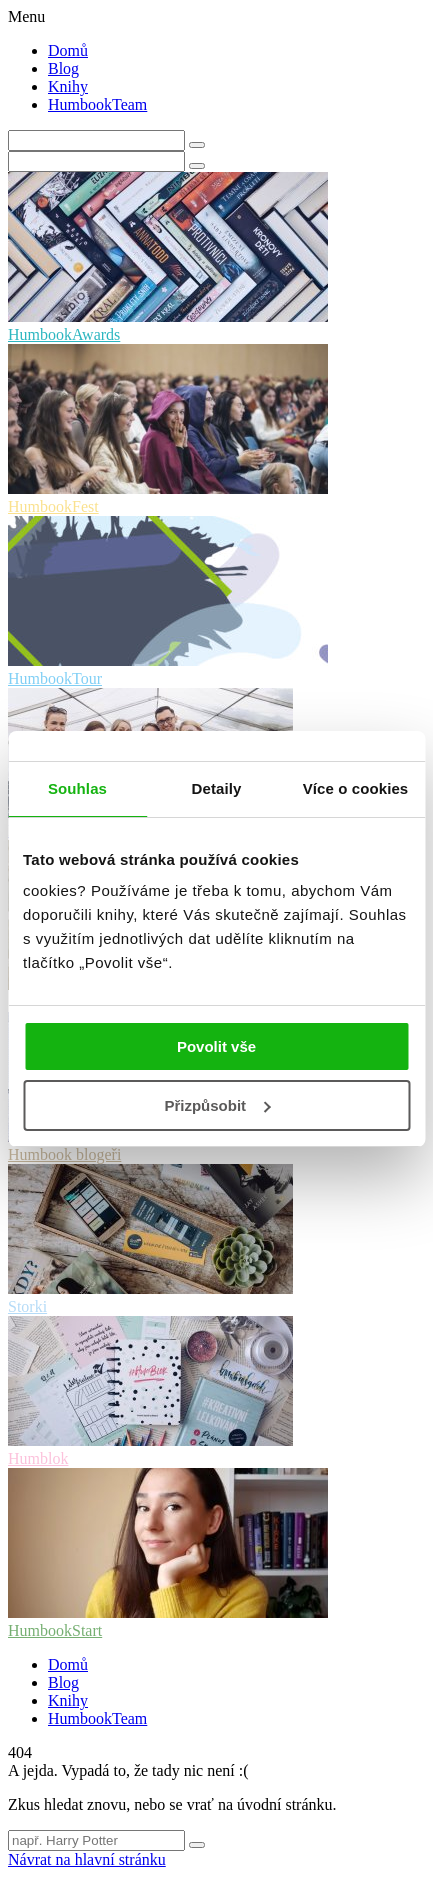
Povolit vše (216, 1046)
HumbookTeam (97, 104)
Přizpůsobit (217, 1105)
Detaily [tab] (217, 788)
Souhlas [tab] (77, 788)
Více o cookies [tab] (356, 788)
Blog (63, 68)
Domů (68, 50)
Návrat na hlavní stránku (87, 1859)
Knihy (68, 86)
